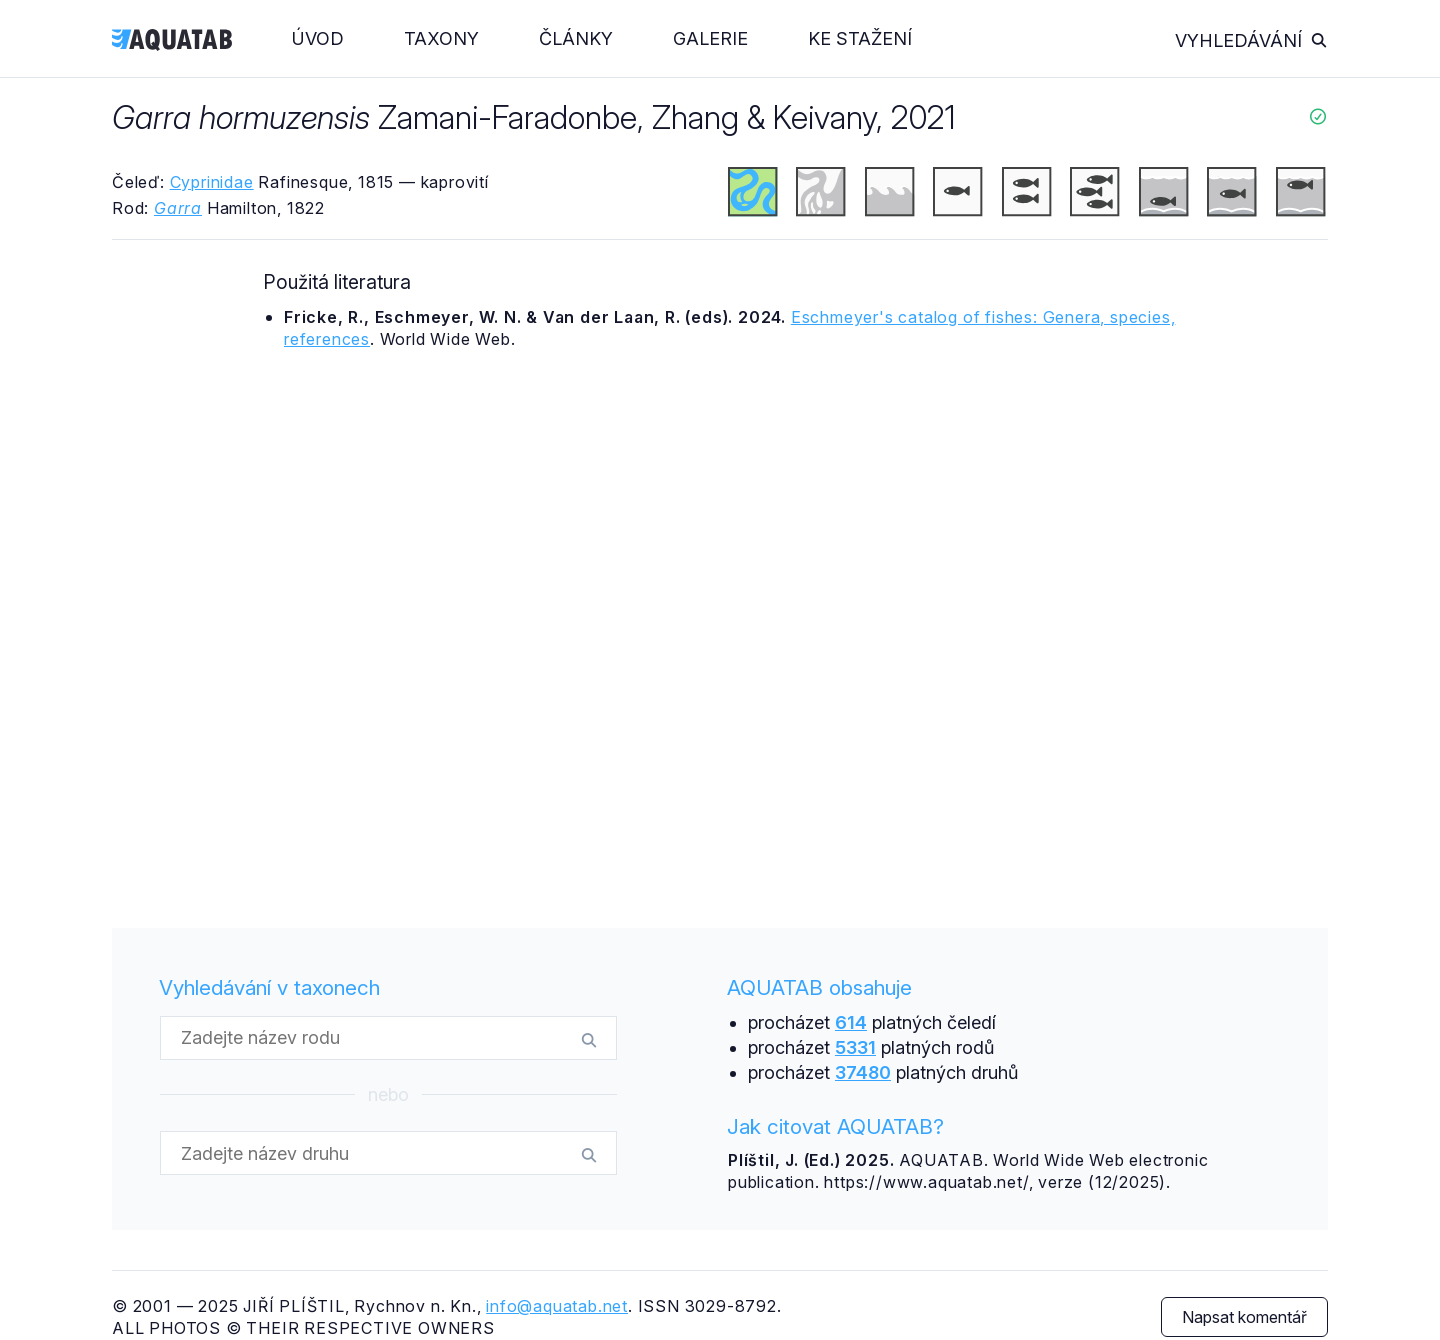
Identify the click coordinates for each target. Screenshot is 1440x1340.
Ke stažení (860, 38)
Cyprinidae (212, 182)
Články (576, 38)
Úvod (318, 38)
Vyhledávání (1251, 40)
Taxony (441, 38)
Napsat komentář (1244, 1317)
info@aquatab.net (557, 1306)
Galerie (710, 38)
